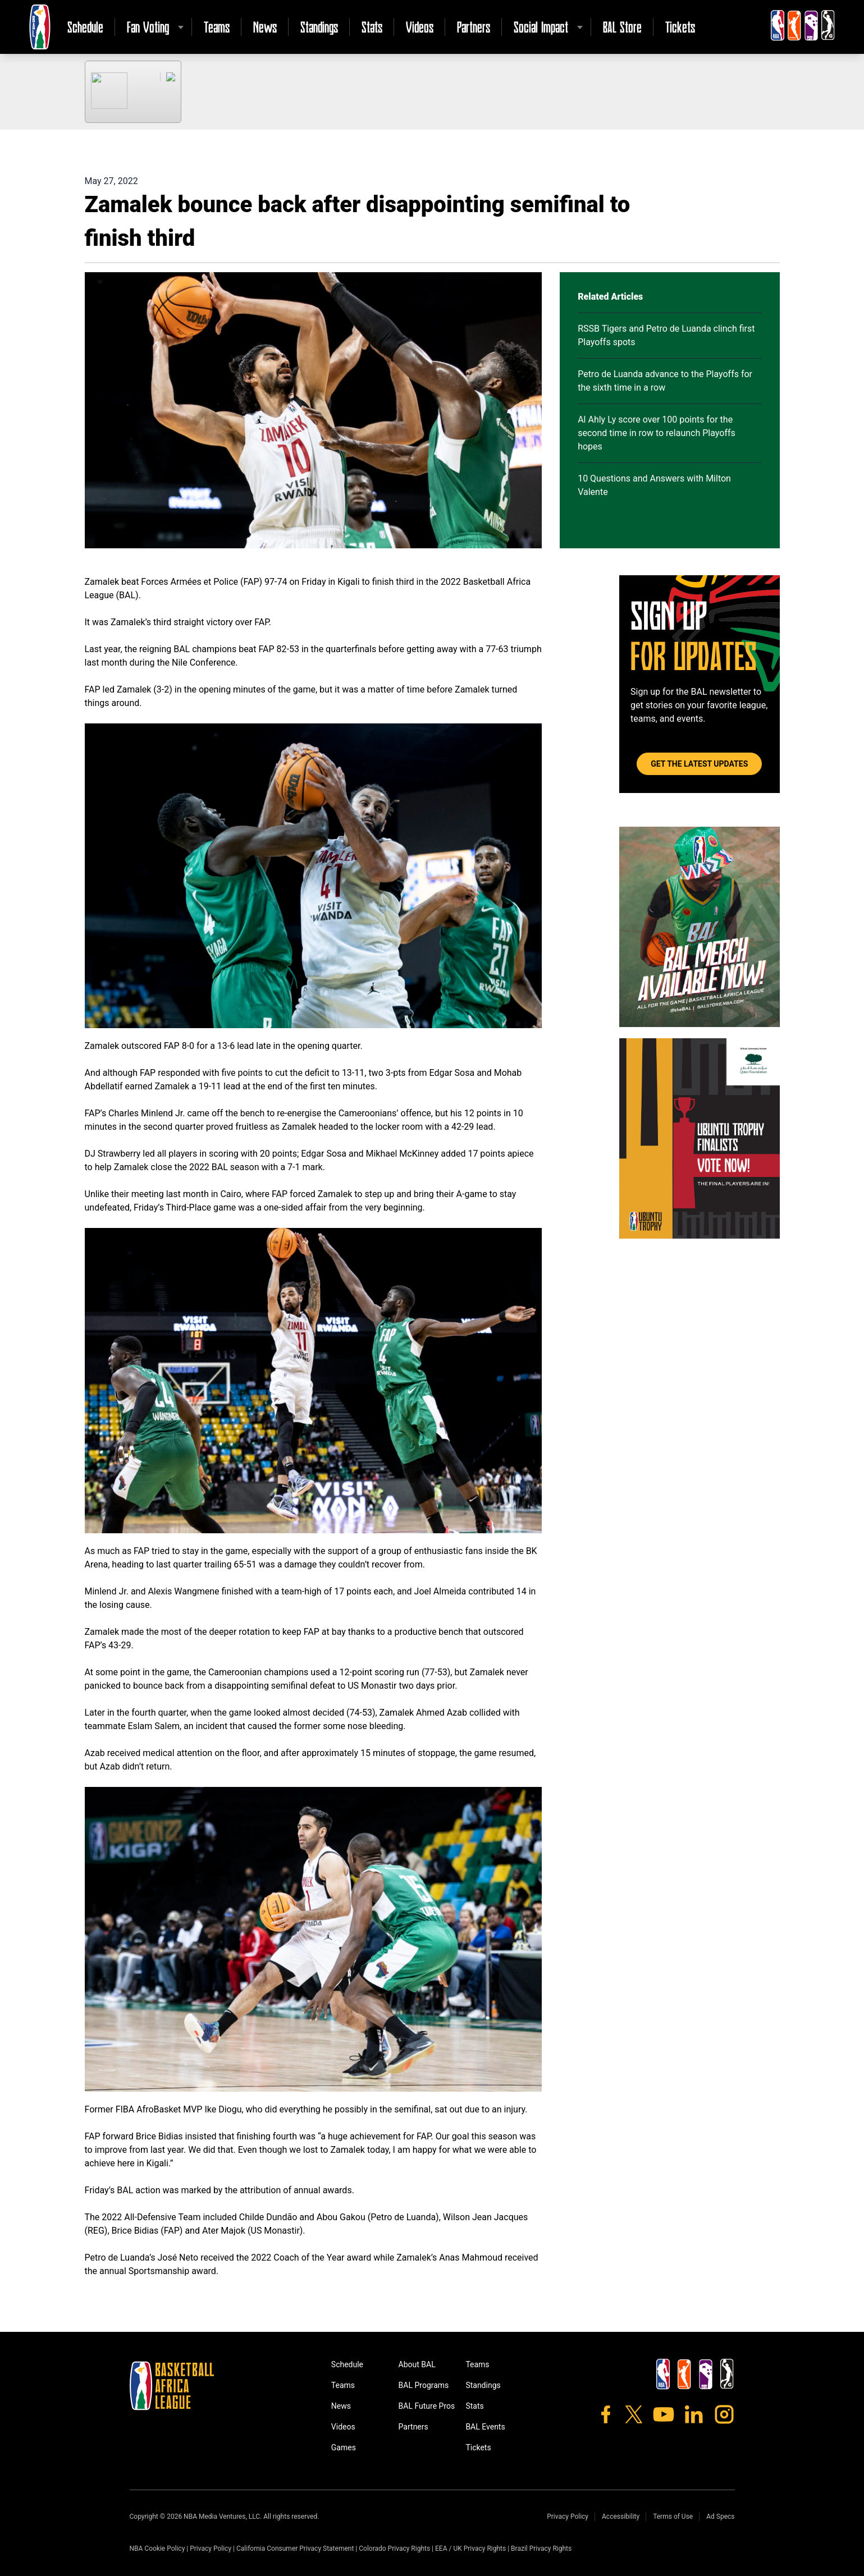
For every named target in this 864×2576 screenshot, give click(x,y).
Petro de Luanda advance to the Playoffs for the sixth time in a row (665, 381)
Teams (217, 27)
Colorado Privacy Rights (394, 2548)
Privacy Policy (567, 2516)
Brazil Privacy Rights (541, 2548)
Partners (473, 27)
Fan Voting (148, 27)
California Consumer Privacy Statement (295, 2548)
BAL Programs (424, 2385)
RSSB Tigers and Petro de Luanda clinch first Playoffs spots (666, 335)
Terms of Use (673, 2516)
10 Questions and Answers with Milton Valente (654, 485)
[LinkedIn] (694, 2414)
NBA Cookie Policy (157, 2548)
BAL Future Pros (427, 2405)
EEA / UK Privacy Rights (470, 2548)
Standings (319, 27)
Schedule (85, 27)
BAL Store (622, 27)
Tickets (680, 27)
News (265, 27)
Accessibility (620, 2516)
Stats (372, 27)
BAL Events (485, 2426)
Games (343, 2447)
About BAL (417, 2364)
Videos (419, 27)
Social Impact (541, 27)
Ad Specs (720, 2516)
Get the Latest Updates (699, 763)
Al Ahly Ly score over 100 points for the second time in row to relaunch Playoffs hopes (656, 433)
